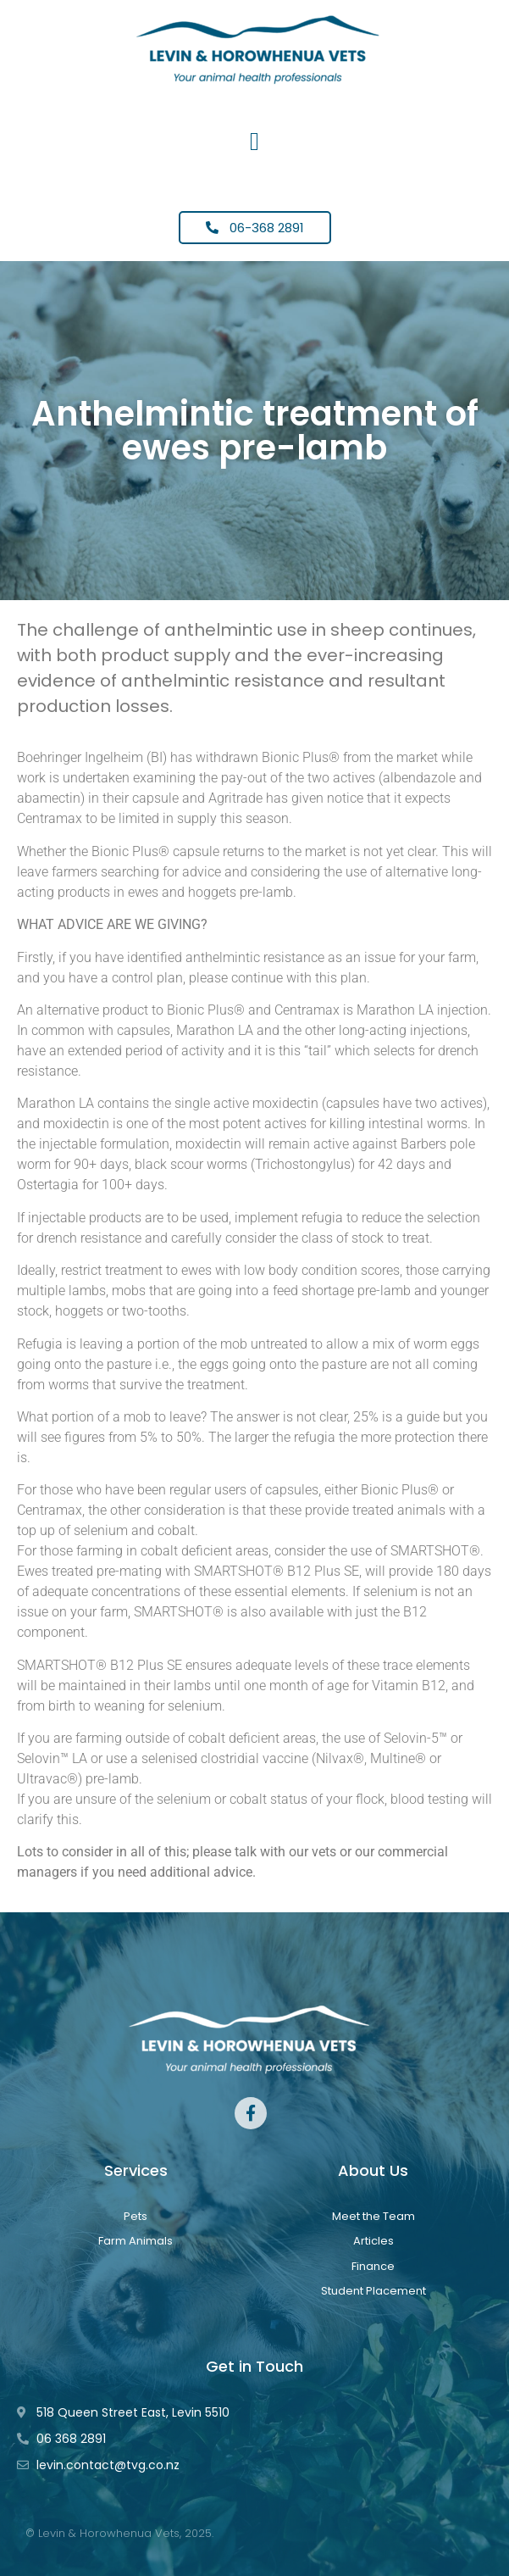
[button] (255, 141)
